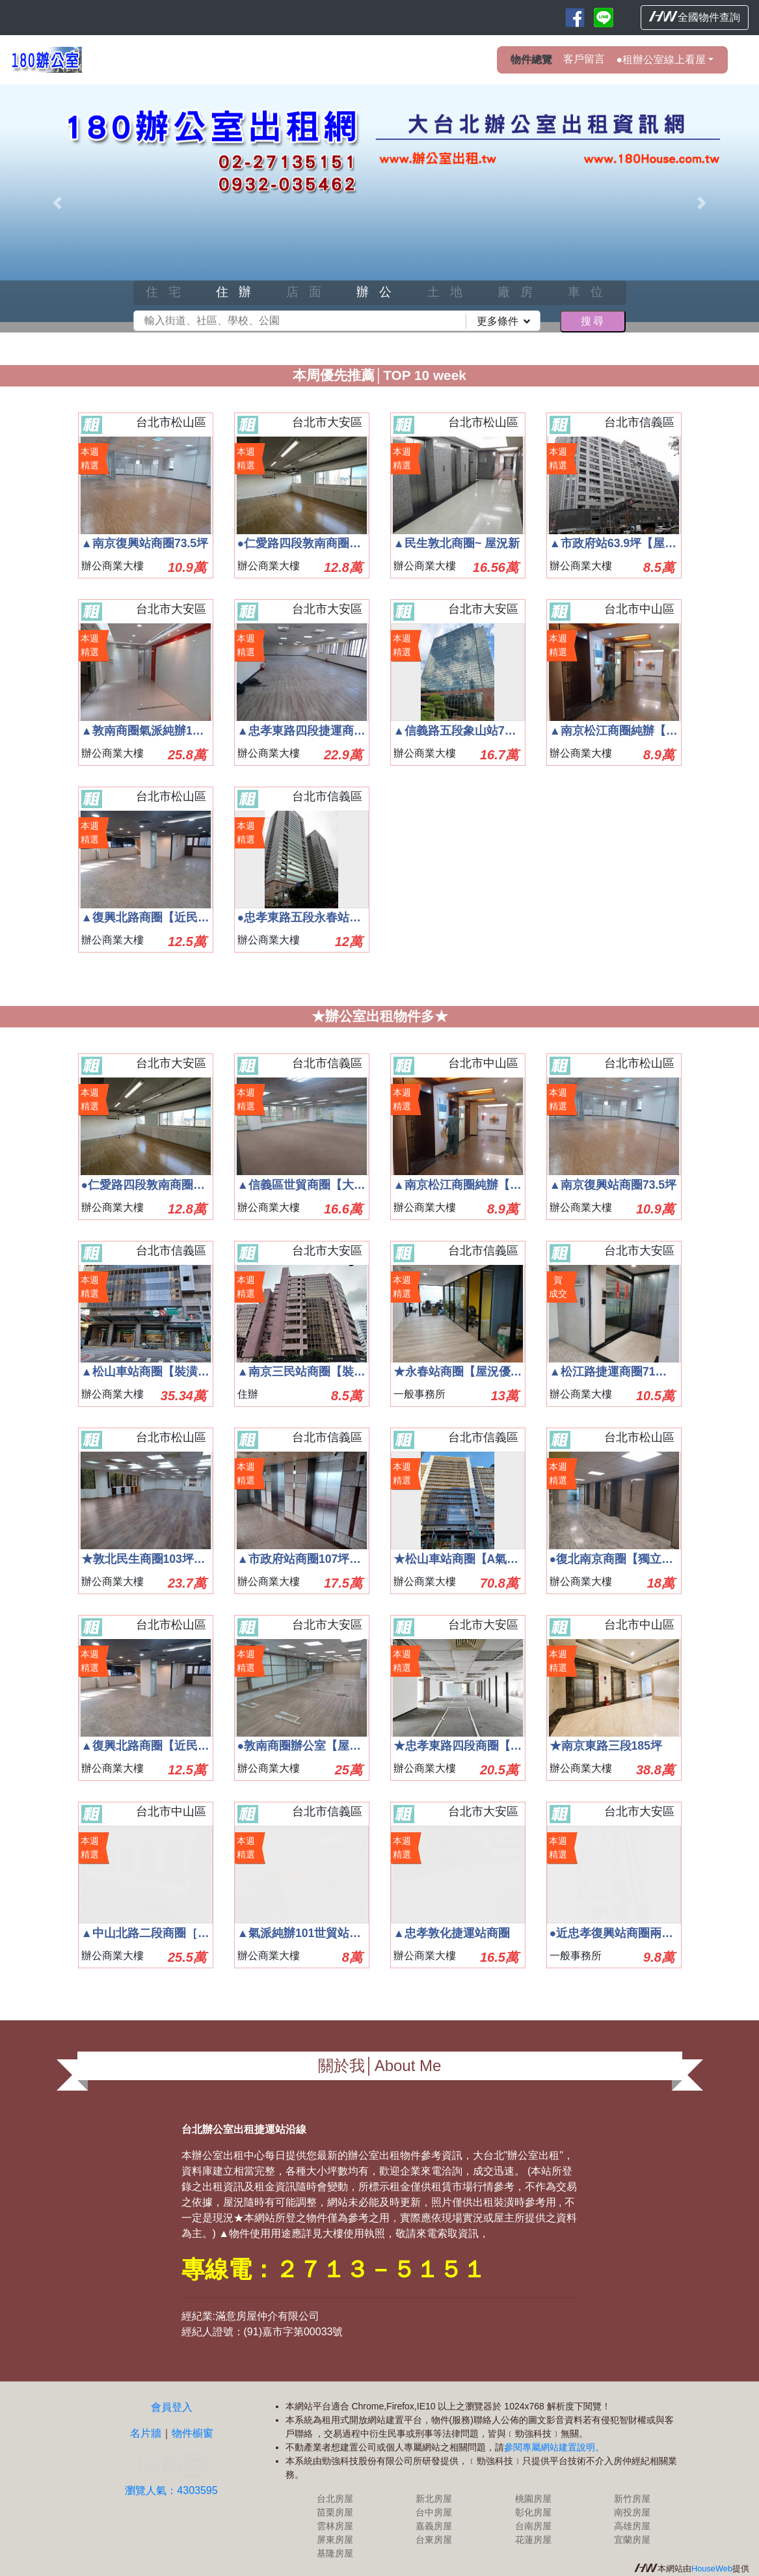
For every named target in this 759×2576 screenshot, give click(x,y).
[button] (57, 203)
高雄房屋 (632, 2526)
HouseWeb (711, 2568)
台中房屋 (434, 2512)
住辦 (238, 292)
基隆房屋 (335, 2553)
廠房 (520, 292)
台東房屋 (434, 2539)
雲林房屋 (335, 2526)
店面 (309, 292)
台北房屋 (335, 2498)
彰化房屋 (533, 2512)
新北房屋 (434, 2498)
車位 (590, 292)
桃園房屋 (533, 2498)
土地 (450, 292)
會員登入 (172, 2407)
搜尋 (593, 321)
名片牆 (145, 2433)
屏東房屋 (335, 2539)
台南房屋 (533, 2526)
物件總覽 (531, 59)
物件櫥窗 (192, 2433)
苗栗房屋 (335, 2512)
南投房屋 (632, 2512)
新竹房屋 (632, 2498)
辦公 (379, 292)
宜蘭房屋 (632, 2539)
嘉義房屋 (434, 2526)
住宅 (168, 292)
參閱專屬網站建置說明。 (554, 2447)
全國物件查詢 (694, 17)
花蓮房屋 (533, 2539)
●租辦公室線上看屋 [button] (661, 59)
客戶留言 (584, 58)
